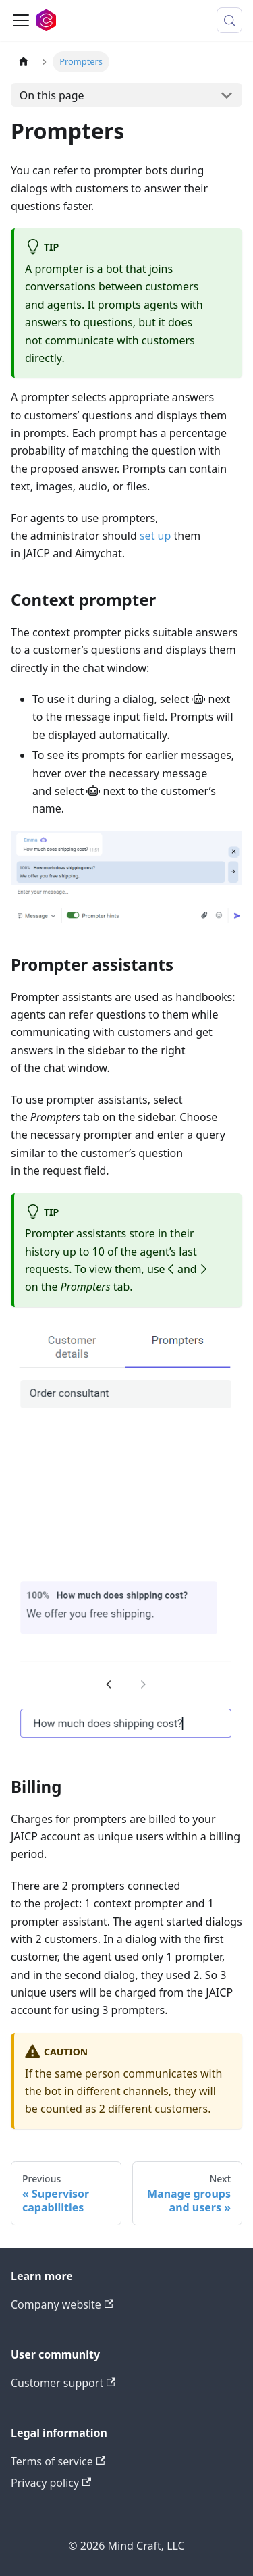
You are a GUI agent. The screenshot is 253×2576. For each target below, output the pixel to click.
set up (155, 535)
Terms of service (58, 2461)
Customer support (63, 2382)
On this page (52, 95)
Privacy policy (51, 2482)
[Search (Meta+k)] (229, 20)
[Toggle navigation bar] (21, 20)
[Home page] (23, 61)
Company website (62, 2304)
